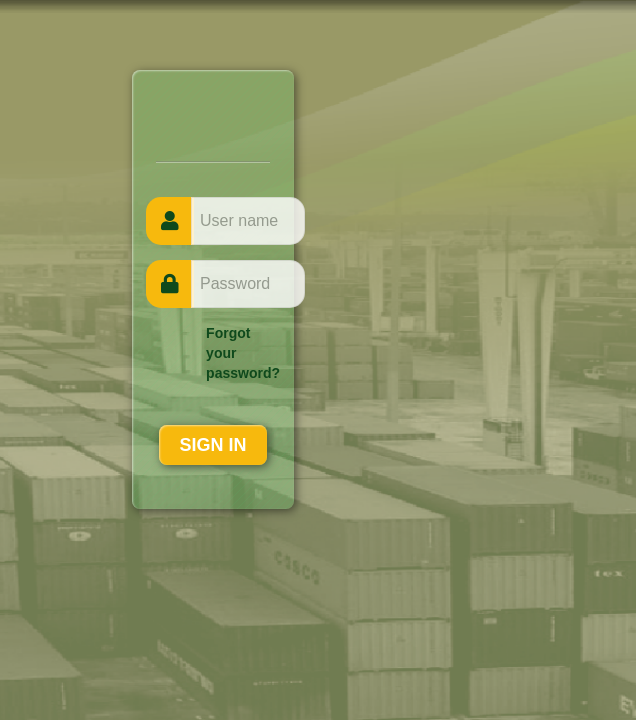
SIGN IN (212, 445)
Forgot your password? (243, 353)
